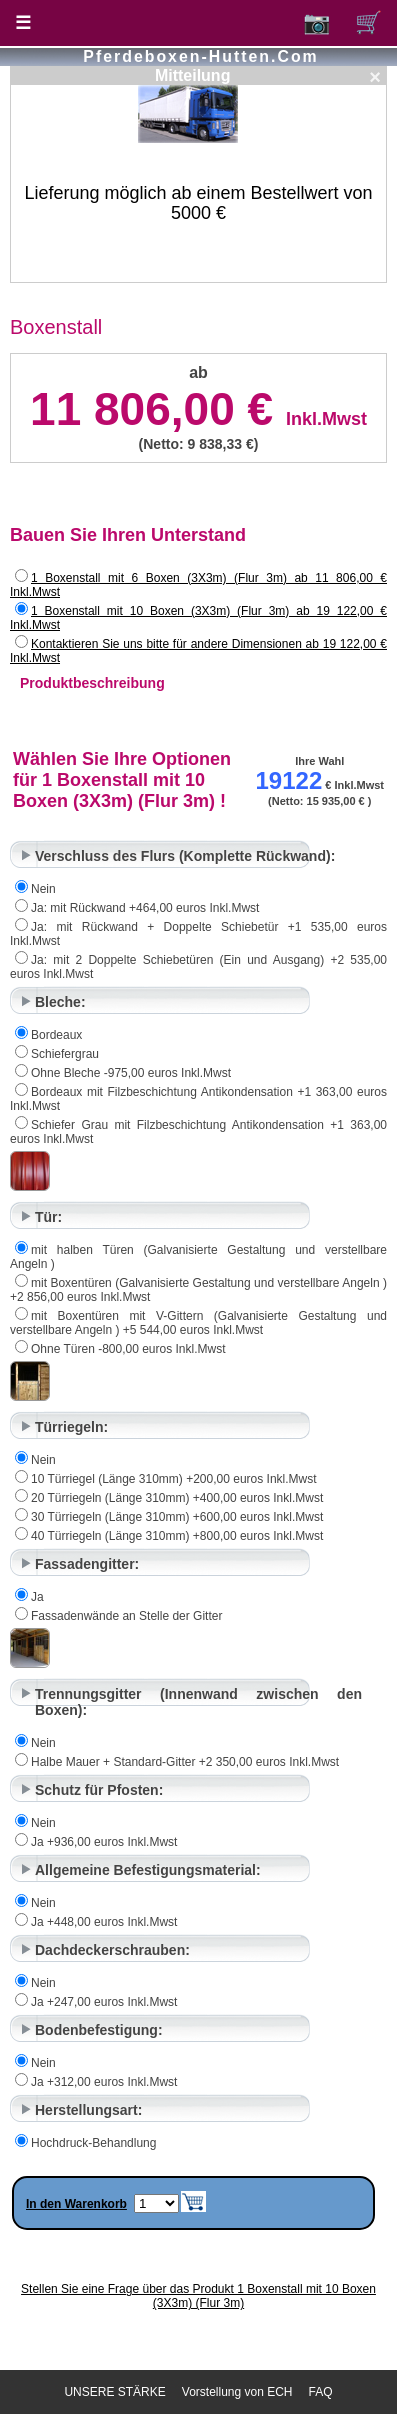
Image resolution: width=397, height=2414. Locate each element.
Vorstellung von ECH (237, 2392)
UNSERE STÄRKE (114, 2392)
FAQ (321, 2392)
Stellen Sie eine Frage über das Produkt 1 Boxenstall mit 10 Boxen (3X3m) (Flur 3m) (198, 2296)
